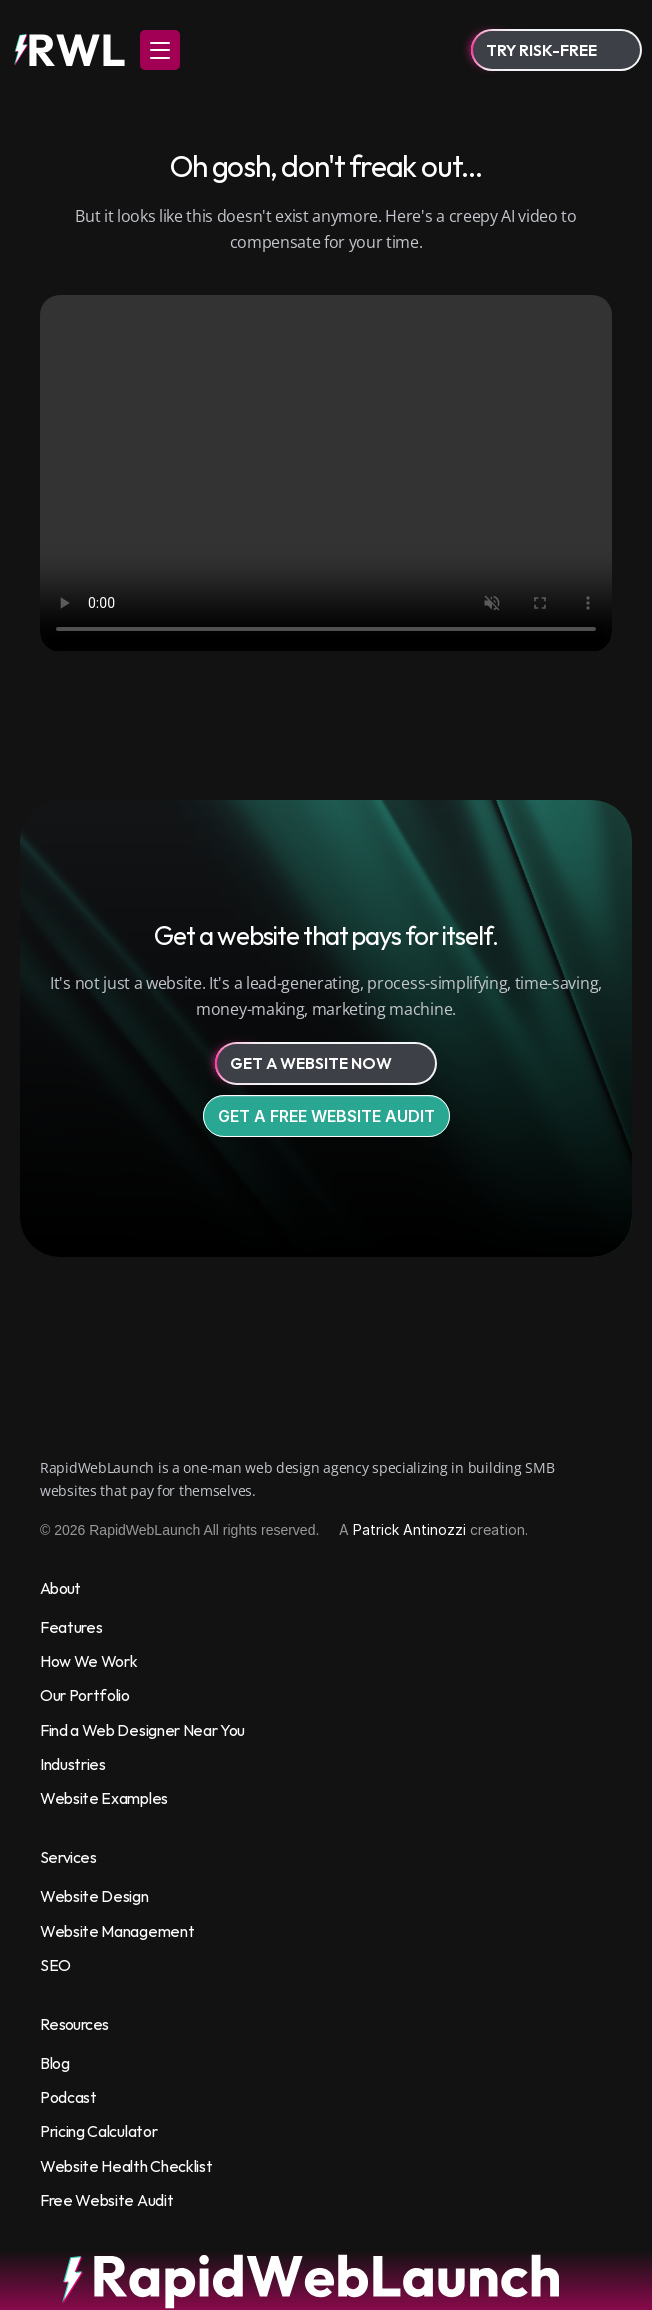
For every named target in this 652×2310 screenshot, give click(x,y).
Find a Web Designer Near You (142, 1730)
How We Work (88, 1661)
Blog (55, 2063)
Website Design (94, 1896)
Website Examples (104, 1798)
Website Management (117, 1931)
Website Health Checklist (126, 2166)
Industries (73, 1764)
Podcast (68, 2097)
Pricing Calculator (98, 2131)
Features (71, 1627)
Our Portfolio (85, 1695)
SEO (55, 1965)
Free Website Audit (106, 2200)
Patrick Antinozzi (409, 1529)
